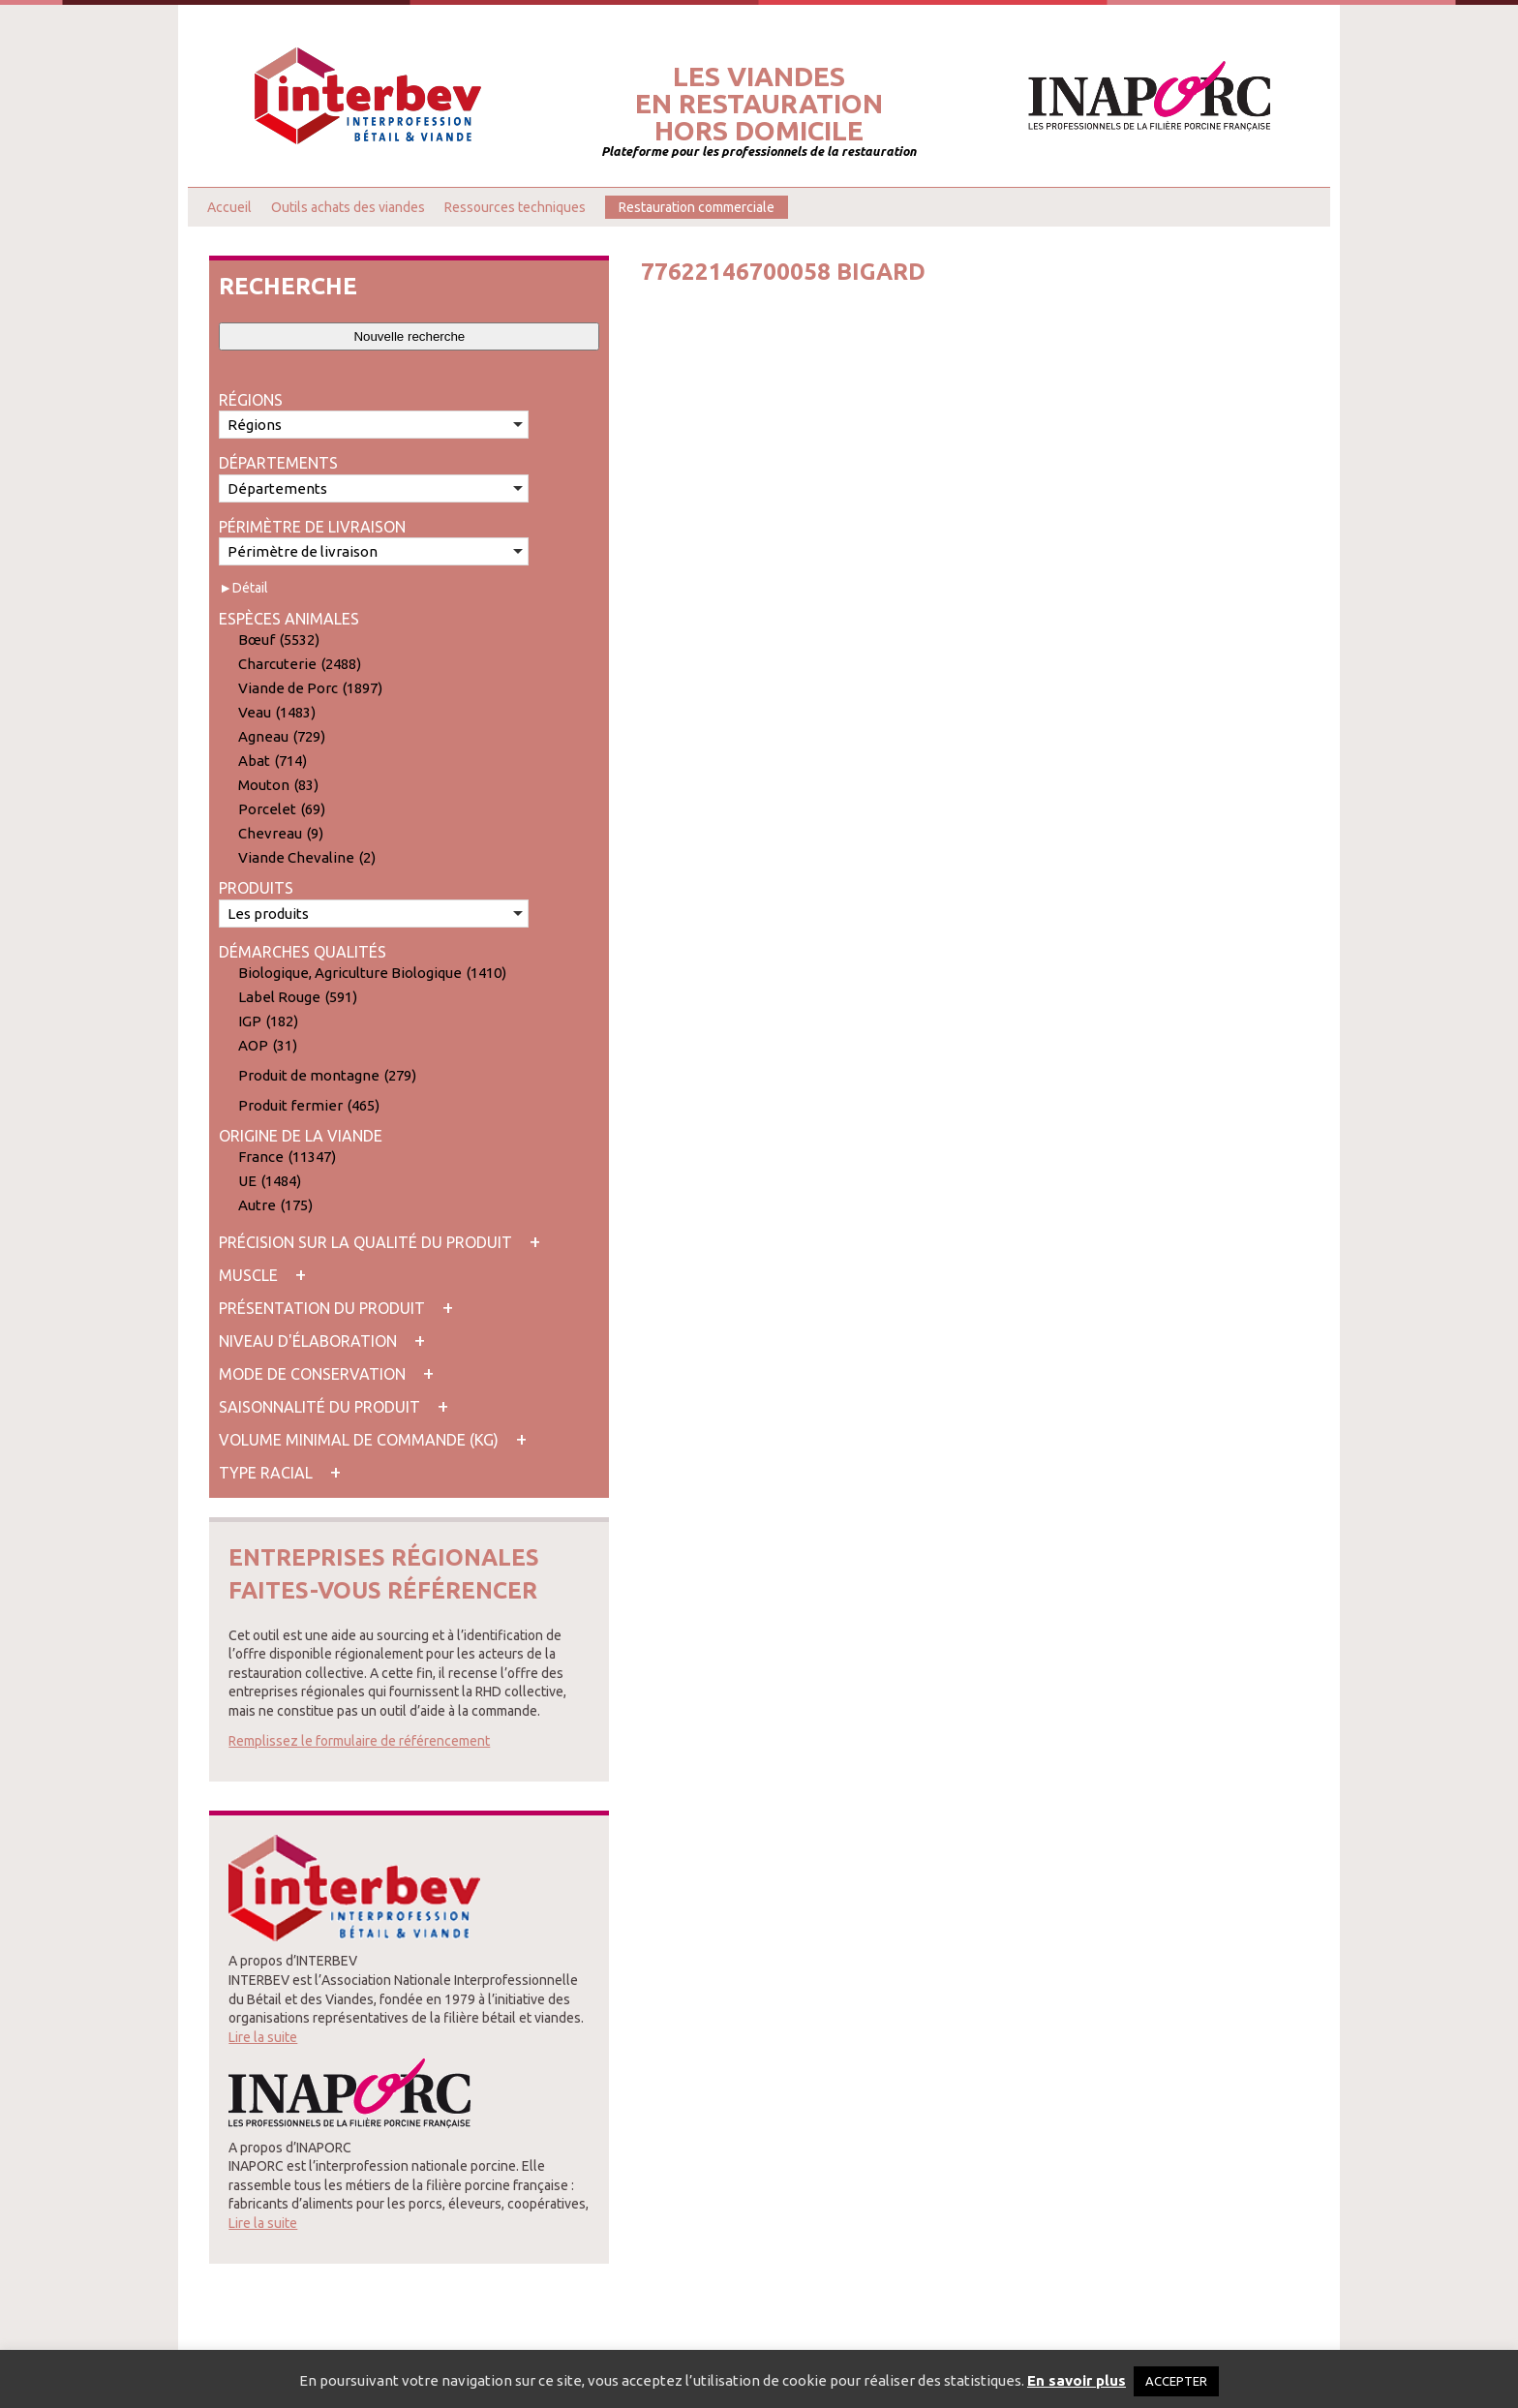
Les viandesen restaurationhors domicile (759, 103)
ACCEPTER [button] (1176, 2381)
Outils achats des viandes (348, 207)
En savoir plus (1076, 2380)
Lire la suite (262, 2037)
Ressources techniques (515, 207)
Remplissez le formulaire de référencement (359, 1741)
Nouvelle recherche (409, 336)
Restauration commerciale (696, 207)
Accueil (229, 207)
